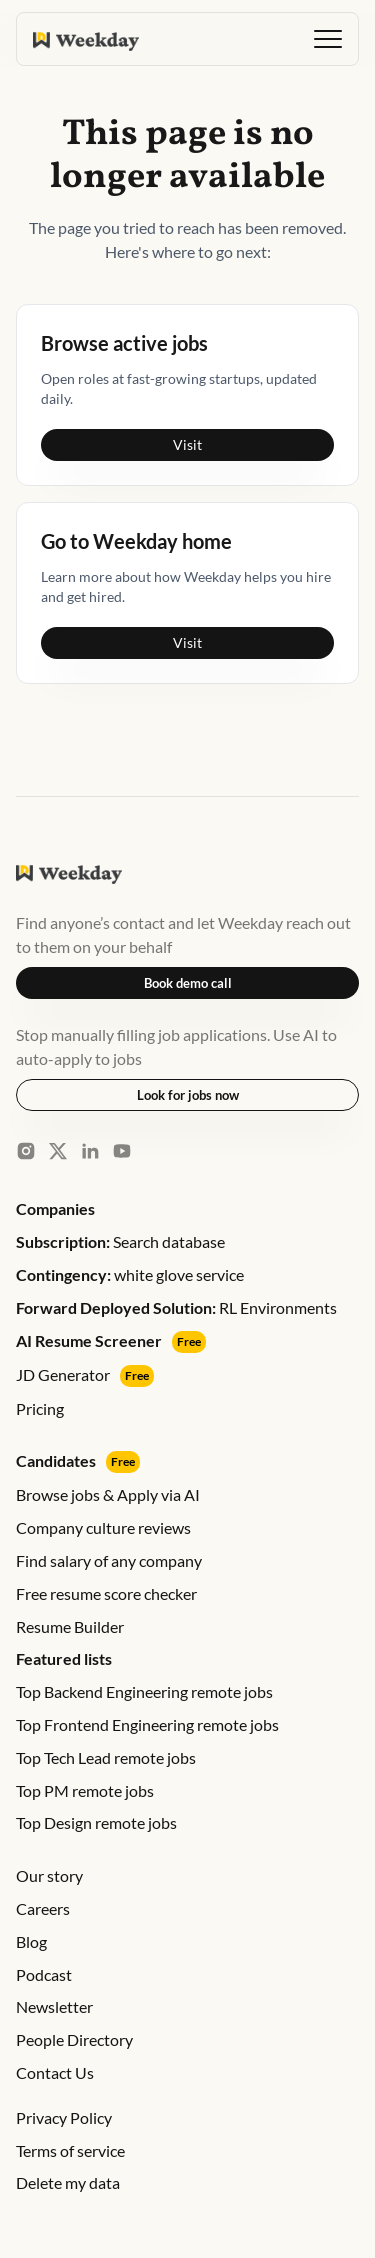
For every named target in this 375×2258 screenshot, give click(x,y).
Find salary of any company (109, 1560)
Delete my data (68, 2182)
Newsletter (54, 2006)
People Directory (74, 2039)
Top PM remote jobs (85, 1790)
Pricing (40, 1408)
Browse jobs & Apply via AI (108, 1494)
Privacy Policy (64, 2117)
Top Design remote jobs (96, 1822)
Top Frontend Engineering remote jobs (147, 1724)
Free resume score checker (106, 1593)
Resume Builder (70, 1626)
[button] (328, 39)
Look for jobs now (188, 1095)
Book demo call (188, 983)
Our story (49, 1875)
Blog (31, 1941)
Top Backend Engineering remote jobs (144, 1691)
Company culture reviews (103, 1527)
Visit (187, 444)
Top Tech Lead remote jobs (106, 1757)
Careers (43, 1908)
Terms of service (70, 2150)
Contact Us (55, 2072)
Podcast (44, 1974)
